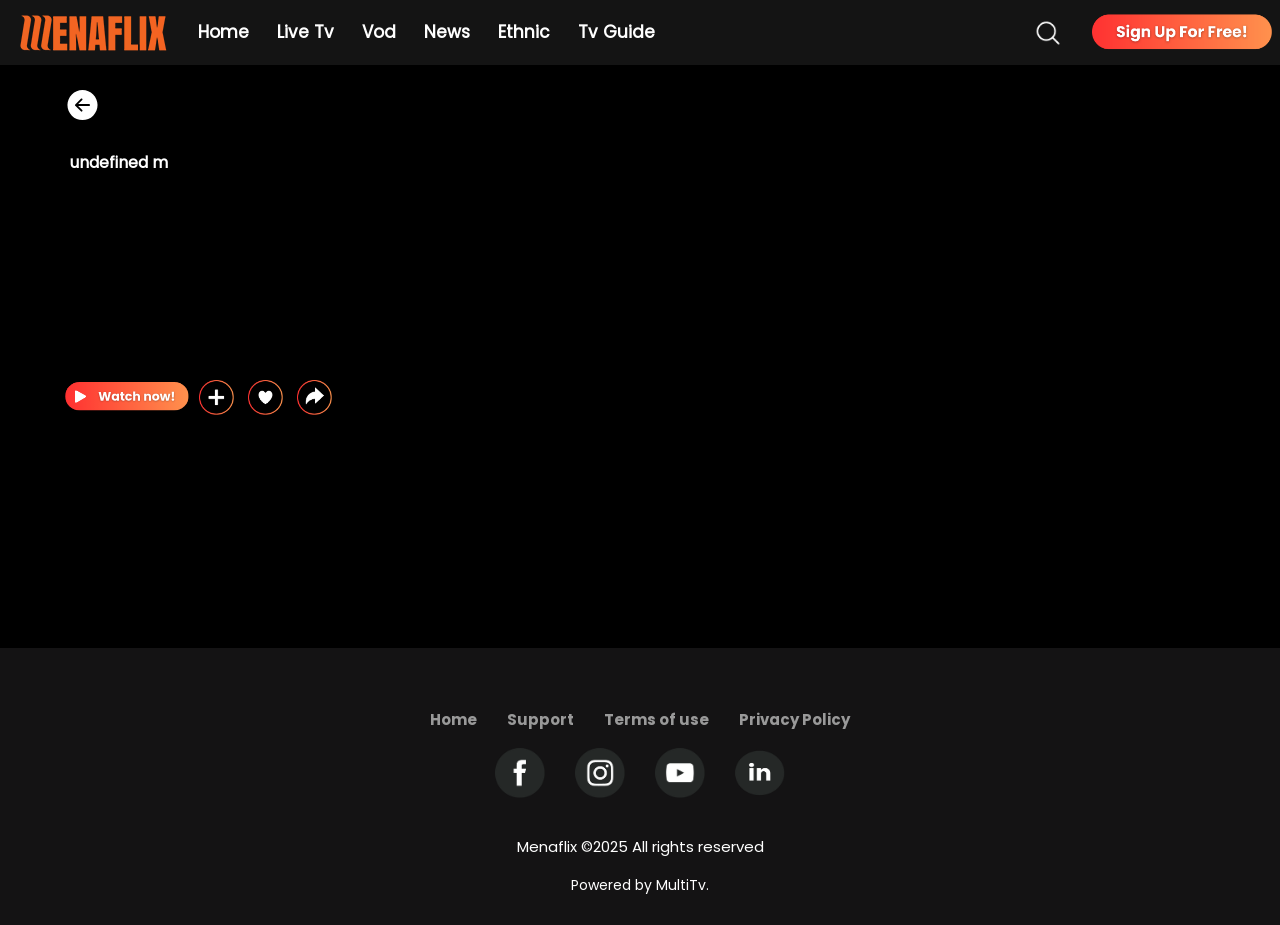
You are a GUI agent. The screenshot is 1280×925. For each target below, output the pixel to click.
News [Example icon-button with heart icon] (447, 32)
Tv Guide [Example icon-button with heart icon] (616, 32)
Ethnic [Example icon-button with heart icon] (524, 32)
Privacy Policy (794, 719)
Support (540, 719)
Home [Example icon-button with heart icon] (223, 32)
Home (453, 719)
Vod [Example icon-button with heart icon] (379, 32)
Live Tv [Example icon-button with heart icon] (305, 32)
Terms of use (656, 719)
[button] (314, 397)
